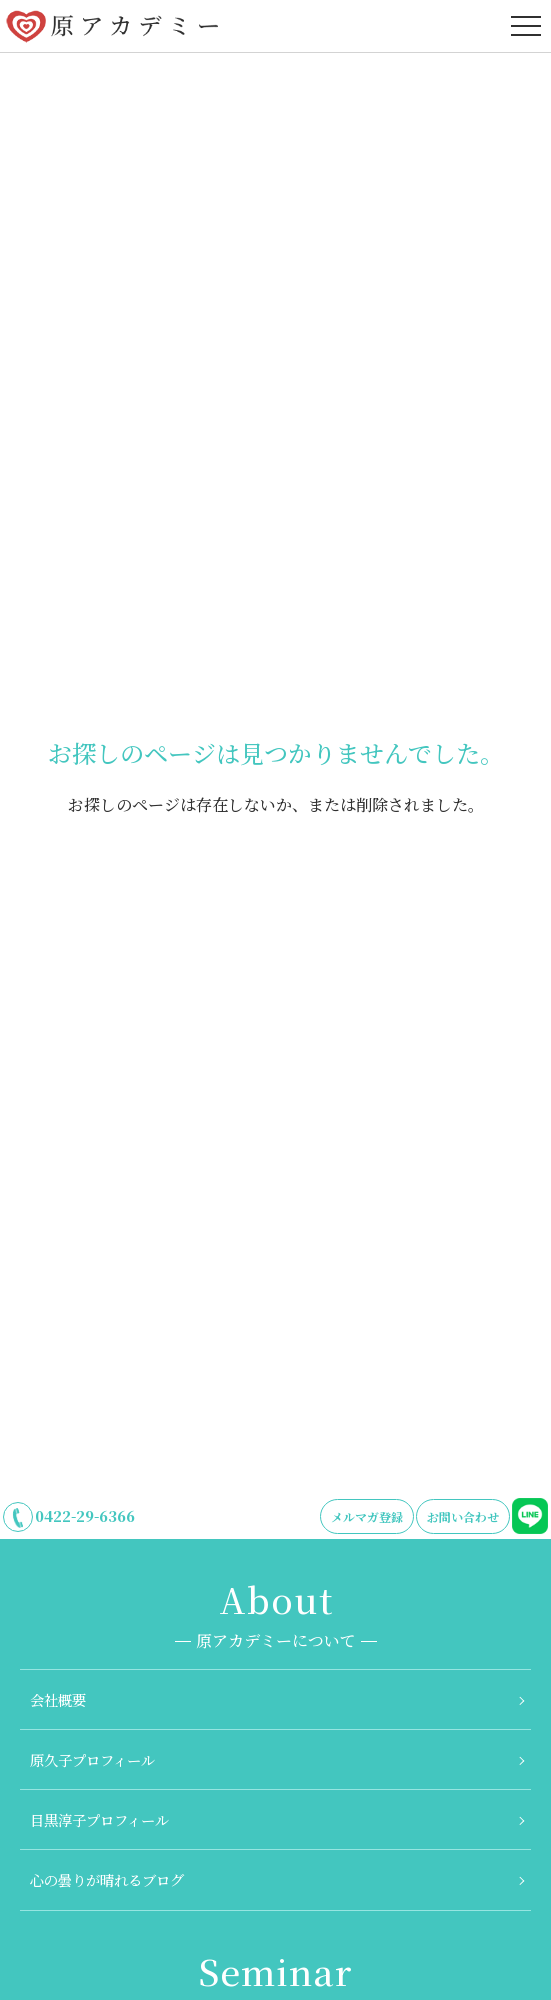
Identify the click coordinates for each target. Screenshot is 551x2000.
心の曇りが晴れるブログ (107, 1879)
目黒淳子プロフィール (99, 1819)
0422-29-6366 (85, 1515)
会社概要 (58, 1699)
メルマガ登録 (367, 1516)
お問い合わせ (463, 1516)
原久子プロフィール (92, 1759)
